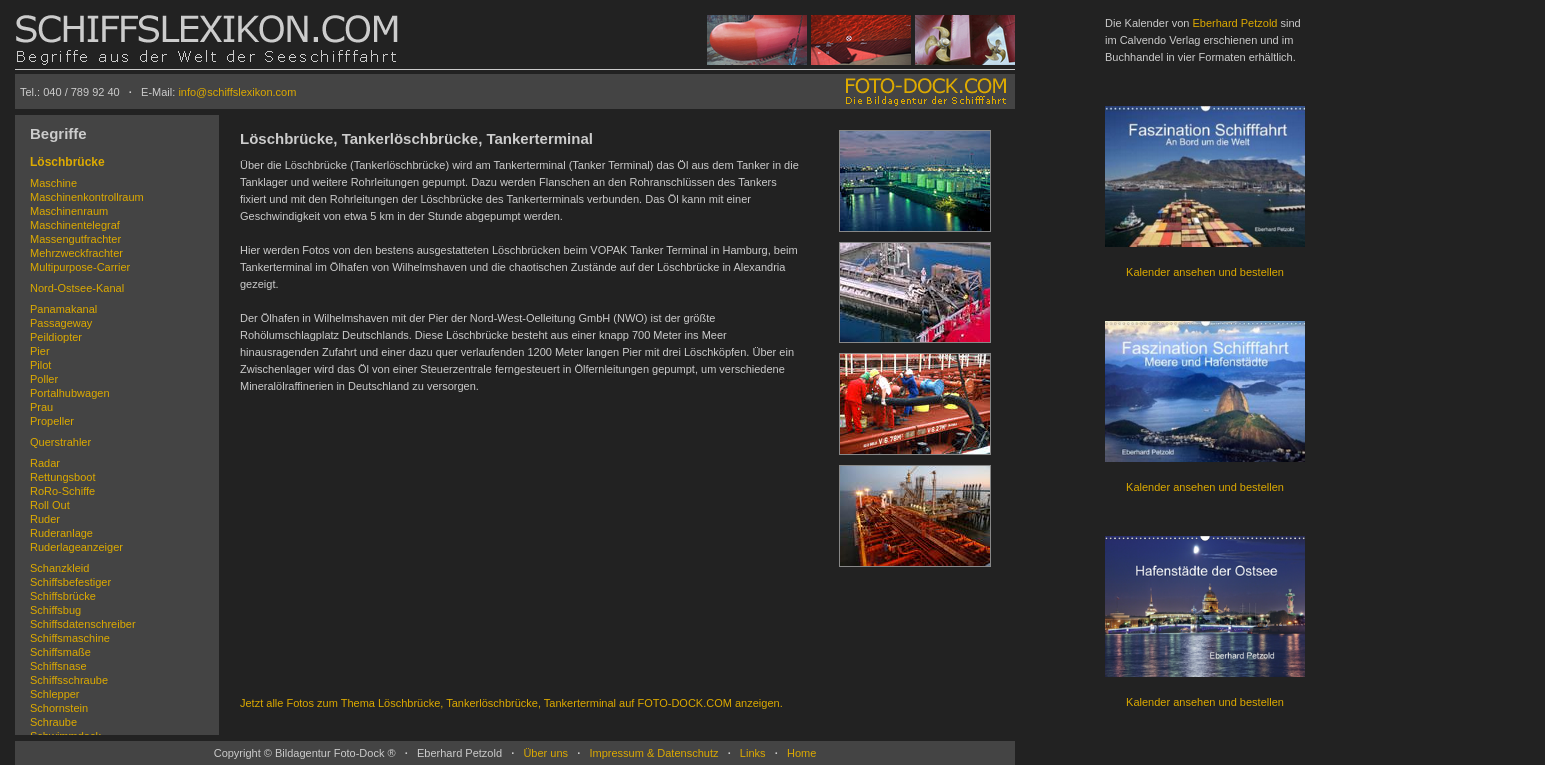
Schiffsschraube (69, 680)
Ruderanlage (61, 533)
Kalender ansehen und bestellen (1205, 272)
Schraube (53, 722)
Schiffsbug (55, 610)
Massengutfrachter (75, 239)
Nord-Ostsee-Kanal (77, 288)
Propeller (52, 421)
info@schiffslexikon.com (237, 92)
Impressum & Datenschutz (653, 753)
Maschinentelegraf (75, 225)
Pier (40, 351)
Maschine (53, 183)
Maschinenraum (69, 211)
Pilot (40, 365)
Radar (45, 463)
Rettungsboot (62, 477)
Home (801, 753)
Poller (44, 379)
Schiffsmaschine (70, 638)
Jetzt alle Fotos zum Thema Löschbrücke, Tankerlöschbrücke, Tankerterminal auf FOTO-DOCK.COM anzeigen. (511, 703)
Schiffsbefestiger (70, 582)
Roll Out (50, 505)
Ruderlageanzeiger (76, 547)
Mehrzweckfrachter (76, 253)
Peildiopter (56, 337)
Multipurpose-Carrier (80, 267)
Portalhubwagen (70, 393)
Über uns (545, 753)
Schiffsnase (58, 666)
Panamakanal (63, 309)
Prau (41, 407)
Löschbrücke (67, 162)
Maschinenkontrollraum (87, 197)
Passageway (61, 323)
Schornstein (59, 708)
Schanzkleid (59, 568)
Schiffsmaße (60, 652)
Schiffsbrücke (63, 596)
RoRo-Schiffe (62, 491)
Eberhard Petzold (1234, 23)
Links (753, 753)
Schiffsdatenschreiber (83, 624)
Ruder (45, 519)
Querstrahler (60, 442)
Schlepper (55, 694)
